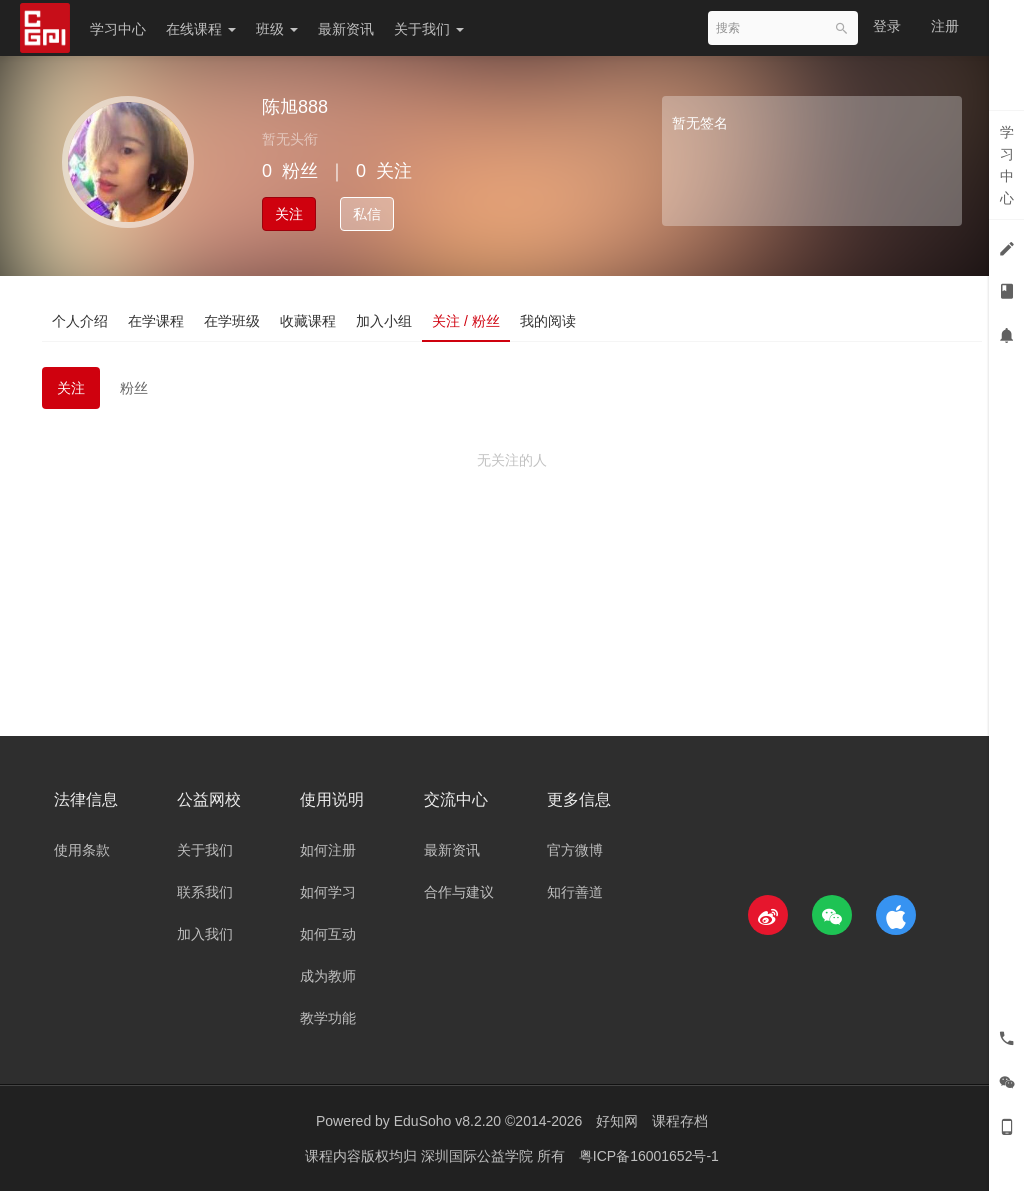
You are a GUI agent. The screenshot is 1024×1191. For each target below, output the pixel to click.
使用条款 (82, 850)
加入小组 (384, 321)
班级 (277, 29)
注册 (945, 26)
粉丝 (134, 388)
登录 (887, 26)
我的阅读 (548, 321)
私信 (367, 214)
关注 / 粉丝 (466, 321)
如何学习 (328, 892)
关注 (289, 214)
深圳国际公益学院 (479, 1156)
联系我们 (205, 892)
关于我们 (429, 29)
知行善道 (575, 892)
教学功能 (328, 1018)
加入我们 (205, 934)
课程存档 (680, 1121)
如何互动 (328, 934)
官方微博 (575, 850)
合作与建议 (459, 892)
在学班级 (232, 321)
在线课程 (201, 29)
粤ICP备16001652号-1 (649, 1156)
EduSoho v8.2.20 (447, 1121)
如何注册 (328, 850)
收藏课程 (308, 321)
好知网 (617, 1121)
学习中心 (118, 29)
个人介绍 (80, 321)
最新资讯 (346, 29)
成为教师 (328, 976)
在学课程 (156, 321)
